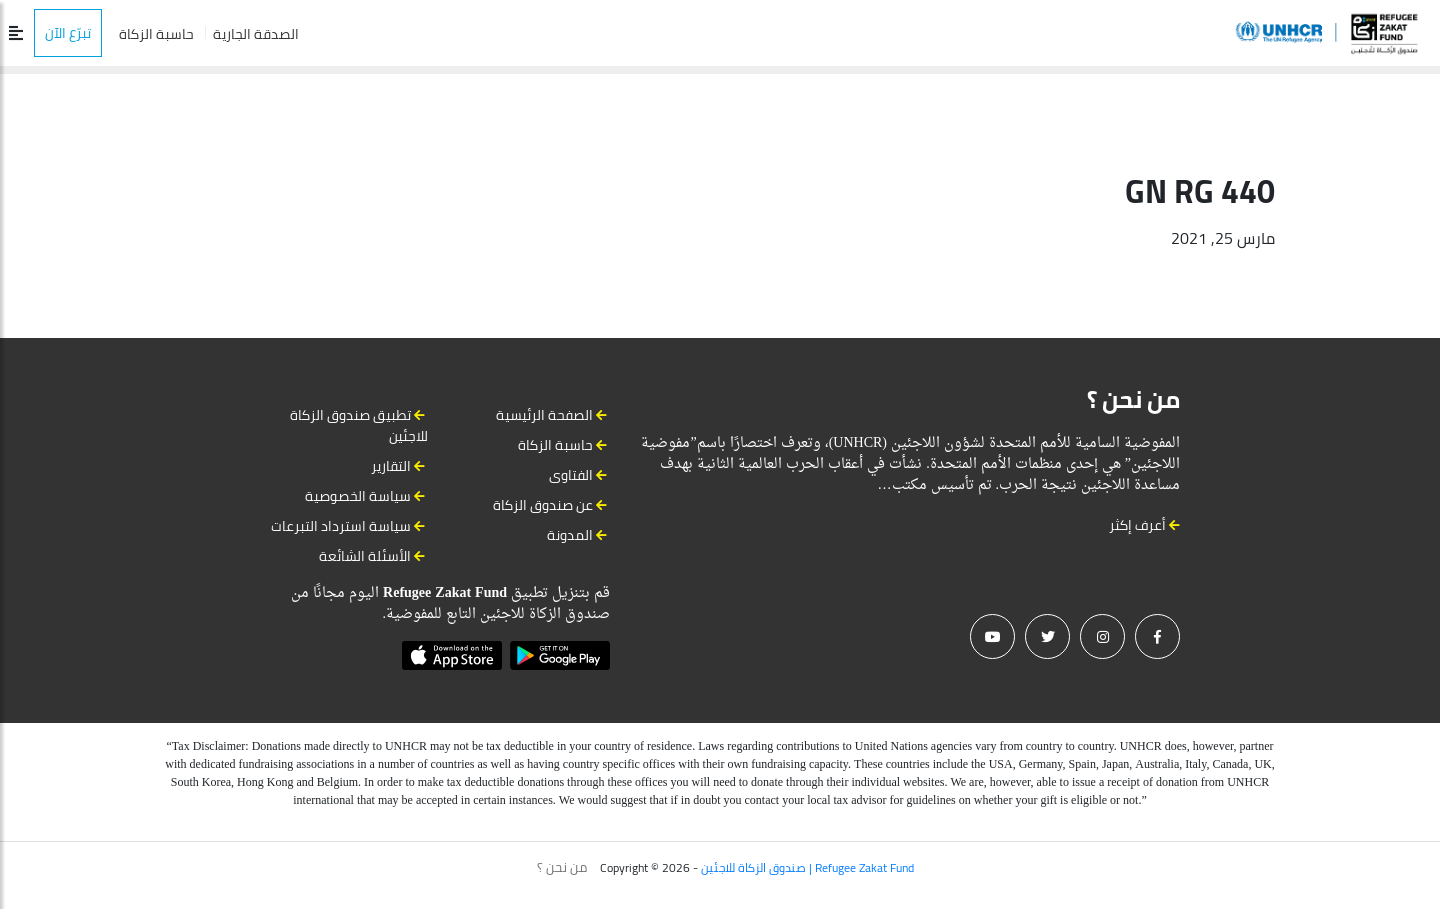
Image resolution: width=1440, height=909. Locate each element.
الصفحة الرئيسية (544, 415)
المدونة (570, 535)
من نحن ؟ (562, 867)
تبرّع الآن (68, 33)
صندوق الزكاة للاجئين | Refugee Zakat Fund (807, 867)
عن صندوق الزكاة (543, 505)
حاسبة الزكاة (156, 34)
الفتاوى (571, 475)
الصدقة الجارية (256, 34)
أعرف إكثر (1144, 525)
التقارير (391, 466)
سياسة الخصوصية (358, 496)
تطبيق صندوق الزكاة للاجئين (359, 425)
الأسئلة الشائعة (365, 556)
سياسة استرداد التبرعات (341, 526)
